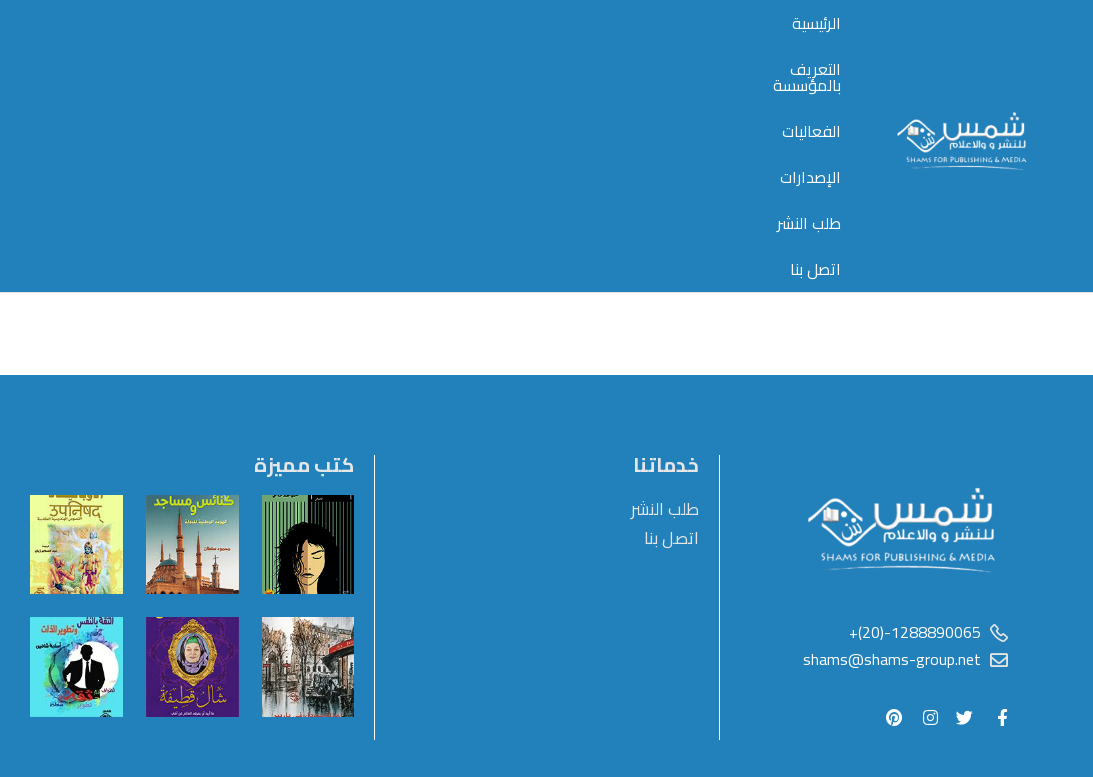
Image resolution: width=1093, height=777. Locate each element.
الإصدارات (374, 57)
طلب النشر (282, 57)
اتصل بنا (194, 57)
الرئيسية (701, 57)
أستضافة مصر (961, 718)
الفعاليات (464, 57)
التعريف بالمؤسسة (585, 57)
